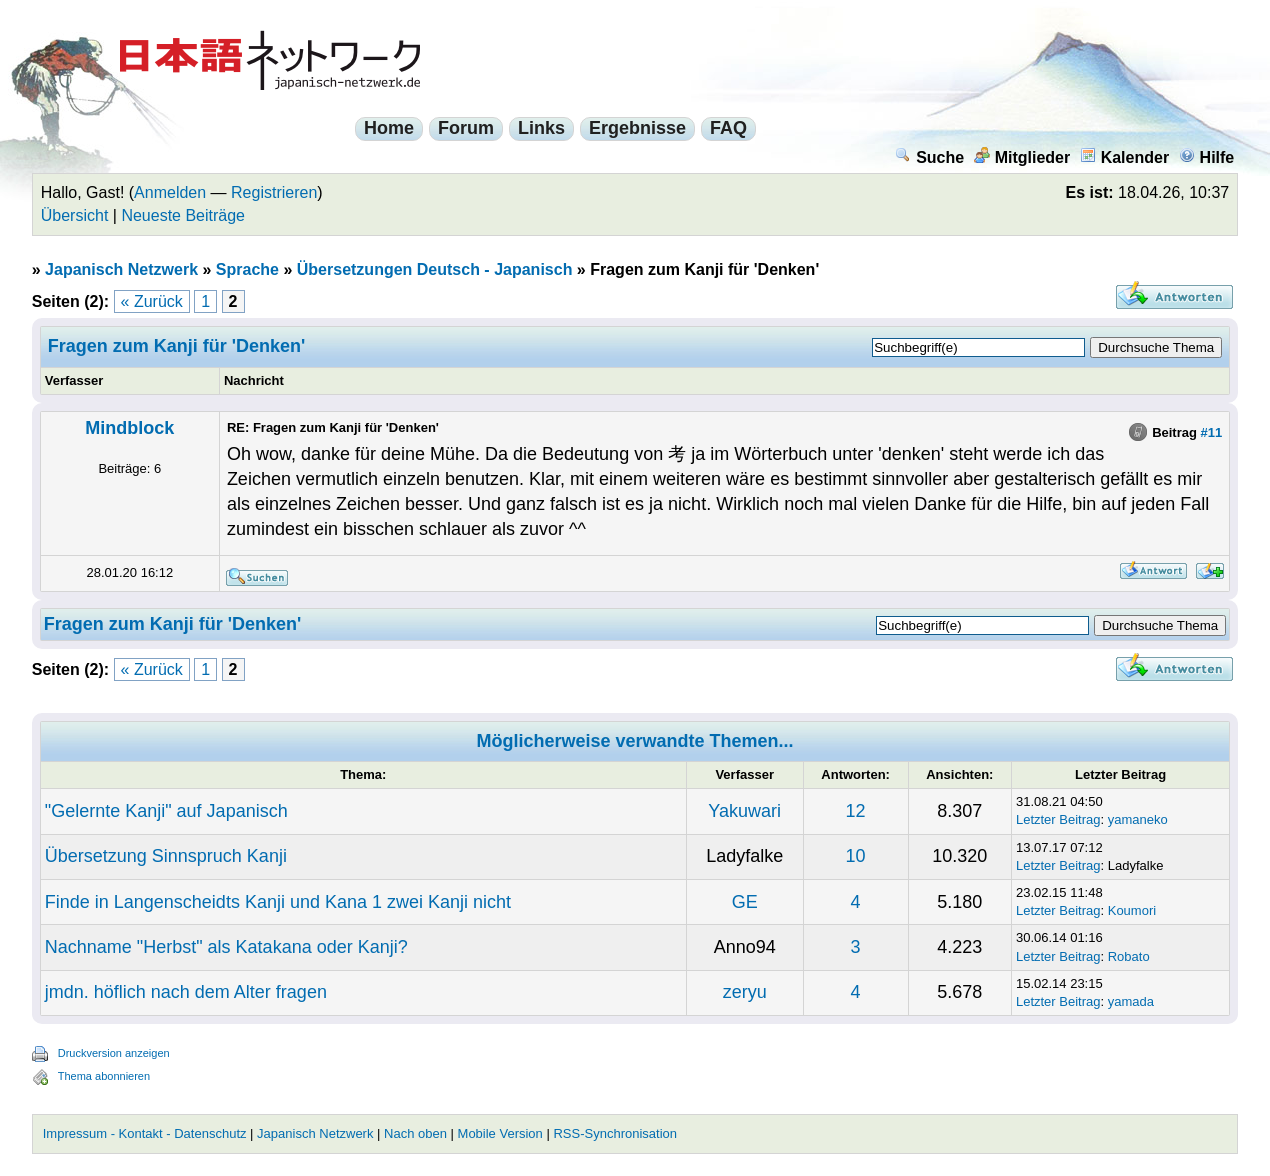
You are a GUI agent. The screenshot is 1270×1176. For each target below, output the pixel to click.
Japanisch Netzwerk (121, 269)
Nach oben (415, 1133)
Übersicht (75, 215)
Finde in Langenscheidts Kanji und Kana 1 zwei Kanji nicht (278, 902)
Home (389, 128)
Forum (466, 128)
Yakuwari (744, 811)
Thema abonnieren (104, 1076)
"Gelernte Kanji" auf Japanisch (166, 811)
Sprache (247, 269)
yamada (1131, 1001)
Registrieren (274, 192)
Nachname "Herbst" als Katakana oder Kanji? (226, 947)
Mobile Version (500, 1133)
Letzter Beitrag (1058, 819)
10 (856, 856)
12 (856, 811)
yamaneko (1138, 819)
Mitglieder (1022, 157)
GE (745, 902)
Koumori (1132, 910)
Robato (1129, 956)
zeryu (745, 992)
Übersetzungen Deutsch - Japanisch (435, 269)
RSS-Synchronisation (615, 1133)
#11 (1212, 432)
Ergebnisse (637, 128)
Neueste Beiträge (183, 215)
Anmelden (170, 192)
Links (541, 128)
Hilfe (1207, 157)
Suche (929, 157)
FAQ (728, 128)
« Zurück (152, 301)
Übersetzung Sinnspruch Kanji (166, 856)
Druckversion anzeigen (114, 1053)
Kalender (1124, 157)
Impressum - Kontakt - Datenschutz (145, 1133)
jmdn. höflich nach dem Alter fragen (186, 992)
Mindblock (129, 428)
